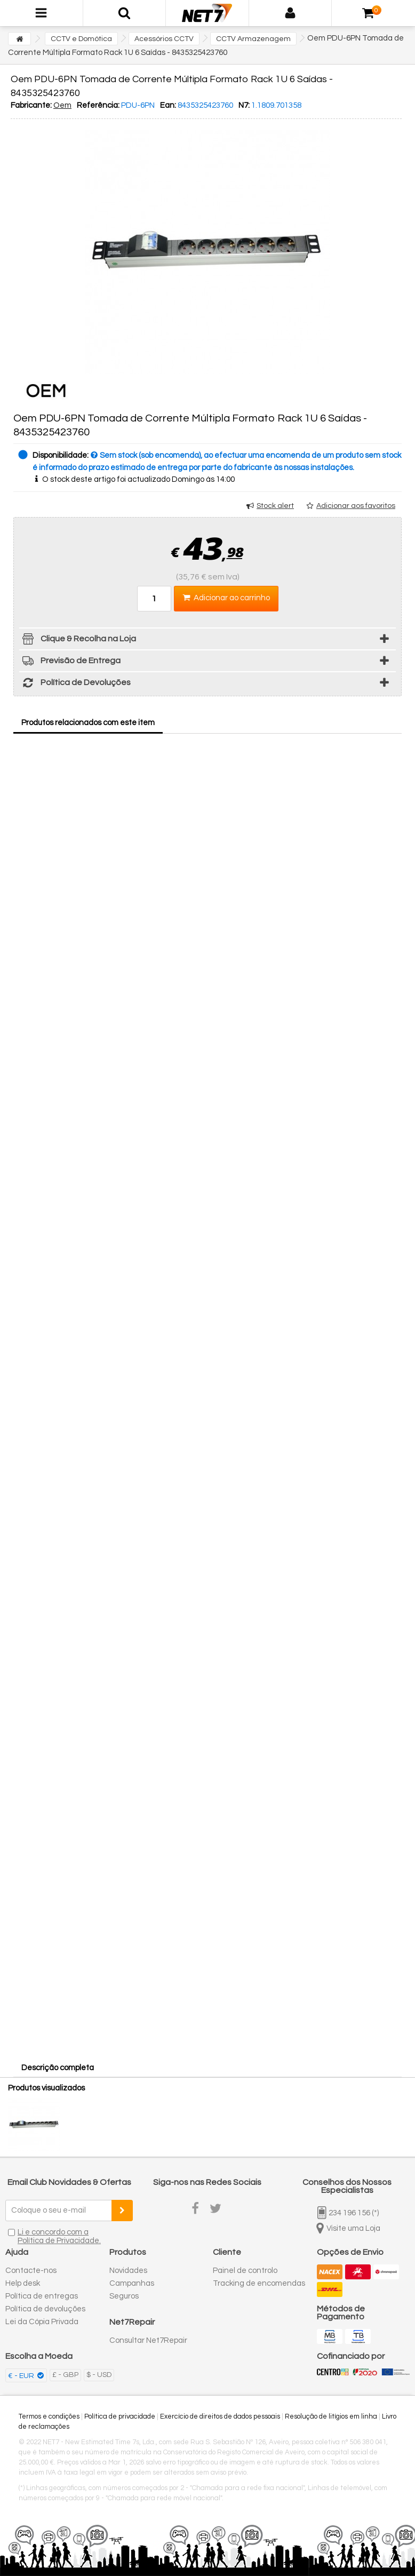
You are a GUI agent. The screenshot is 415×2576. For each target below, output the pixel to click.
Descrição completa (57, 2068)
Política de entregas (41, 2296)
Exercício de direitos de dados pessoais (220, 2416)
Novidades (128, 2271)
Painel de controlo (245, 2271)
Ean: (168, 105)
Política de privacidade (119, 2416)
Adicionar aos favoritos (355, 506)
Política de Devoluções (75, 684)
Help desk (22, 2283)
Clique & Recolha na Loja (77, 640)
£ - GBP (65, 2375)
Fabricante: (31, 105)
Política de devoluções (45, 2309)
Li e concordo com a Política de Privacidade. (59, 2236)
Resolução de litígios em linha (331, 2416)
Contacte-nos (31, 2271)
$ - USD (98, 2375)
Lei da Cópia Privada (41, 2322)
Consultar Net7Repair (148, 2340)
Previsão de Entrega (70, 662)
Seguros (124, 2296)
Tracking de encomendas (259, 2283)
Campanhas (131, 2283)
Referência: (98, 105)
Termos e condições (49, 2416)
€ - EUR (22, 2376)
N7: (244, 105)
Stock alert (275, 506)
